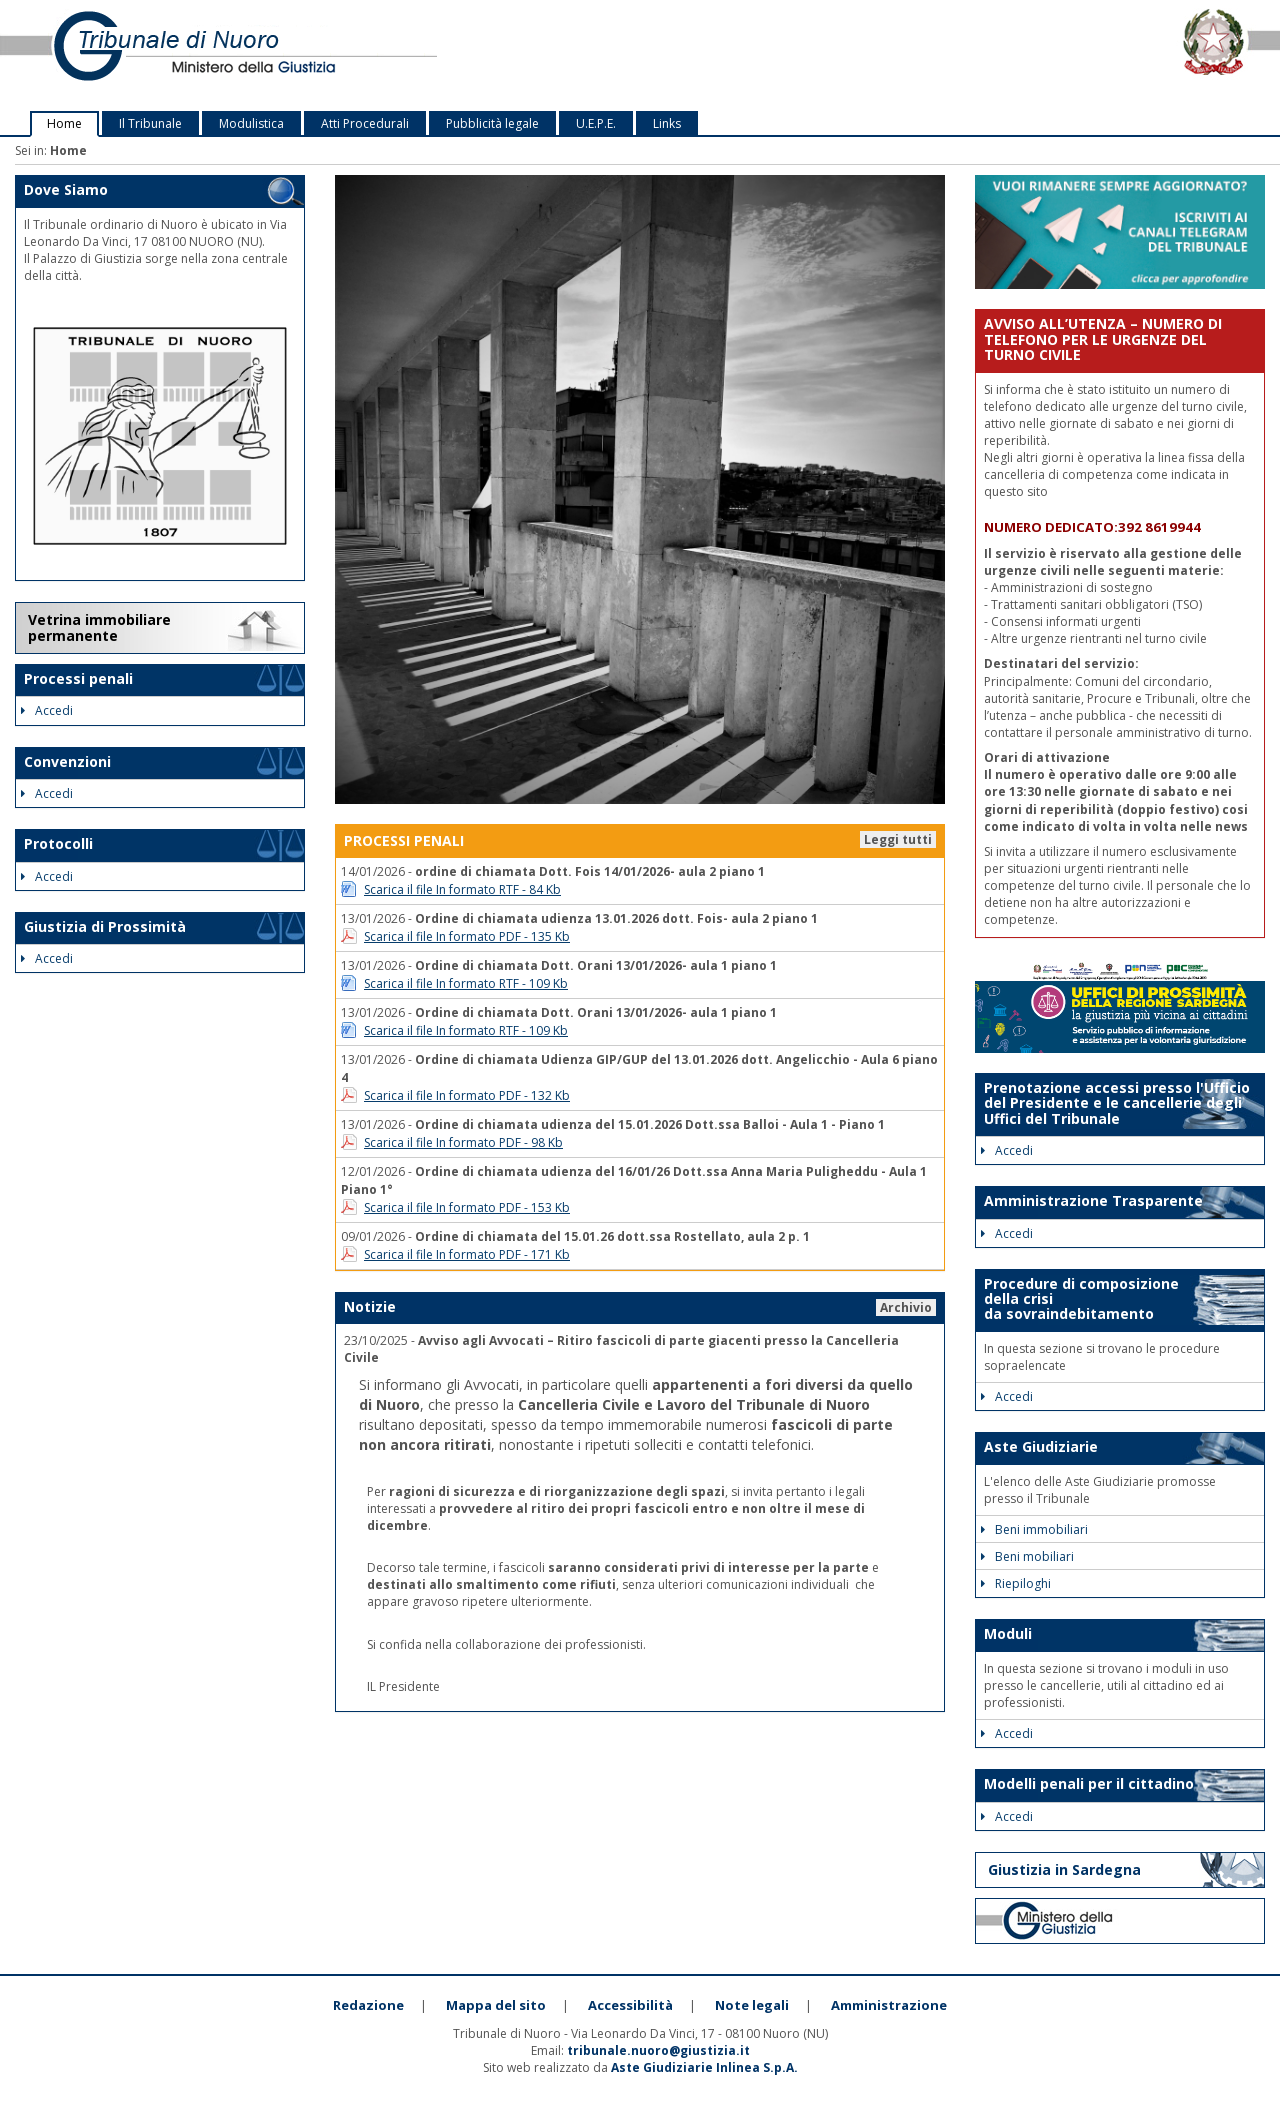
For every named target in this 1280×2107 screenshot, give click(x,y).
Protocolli (58, 843)
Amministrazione (889, 2005)
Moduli (1008, 1633)
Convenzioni (67, 761)
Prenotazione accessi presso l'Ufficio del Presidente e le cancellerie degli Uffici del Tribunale (1117, 1103)
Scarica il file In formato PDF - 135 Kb (467, 936)
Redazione (368, 2005)
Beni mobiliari (1027, 1556)
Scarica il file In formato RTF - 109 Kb (466, 983)
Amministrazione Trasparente (1093, 1200)
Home (64, 123)
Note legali (752, 2005)
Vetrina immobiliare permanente (99, 627)
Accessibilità (630, 2005)
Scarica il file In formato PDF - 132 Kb (467, 1095)
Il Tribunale (150, 123)
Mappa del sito (496, 2005)
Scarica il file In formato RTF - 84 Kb (462, 889)
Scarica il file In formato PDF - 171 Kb (467, 1254)
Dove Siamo (66, 189)
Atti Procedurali (365, 123)
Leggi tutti (898, 839)
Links (667, 123)
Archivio (906, 1307)
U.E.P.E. (596, 123)
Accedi (47, 710)
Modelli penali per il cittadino (1089, 1783)
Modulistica (251, 123)
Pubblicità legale (492, 123)
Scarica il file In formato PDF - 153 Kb (467, 1207)
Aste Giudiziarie (1041, 1446)
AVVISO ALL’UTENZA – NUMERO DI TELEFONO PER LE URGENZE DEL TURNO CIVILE (1103, 339)
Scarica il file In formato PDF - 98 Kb (463, 1142)
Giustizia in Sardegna (1064, 1869)
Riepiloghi (1016, 1583)
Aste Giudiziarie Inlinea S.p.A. (704, 2067)
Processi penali (78, 678)
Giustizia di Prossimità (105, 926)
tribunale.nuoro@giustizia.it (658, 2050)
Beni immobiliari (1034, 1529)
